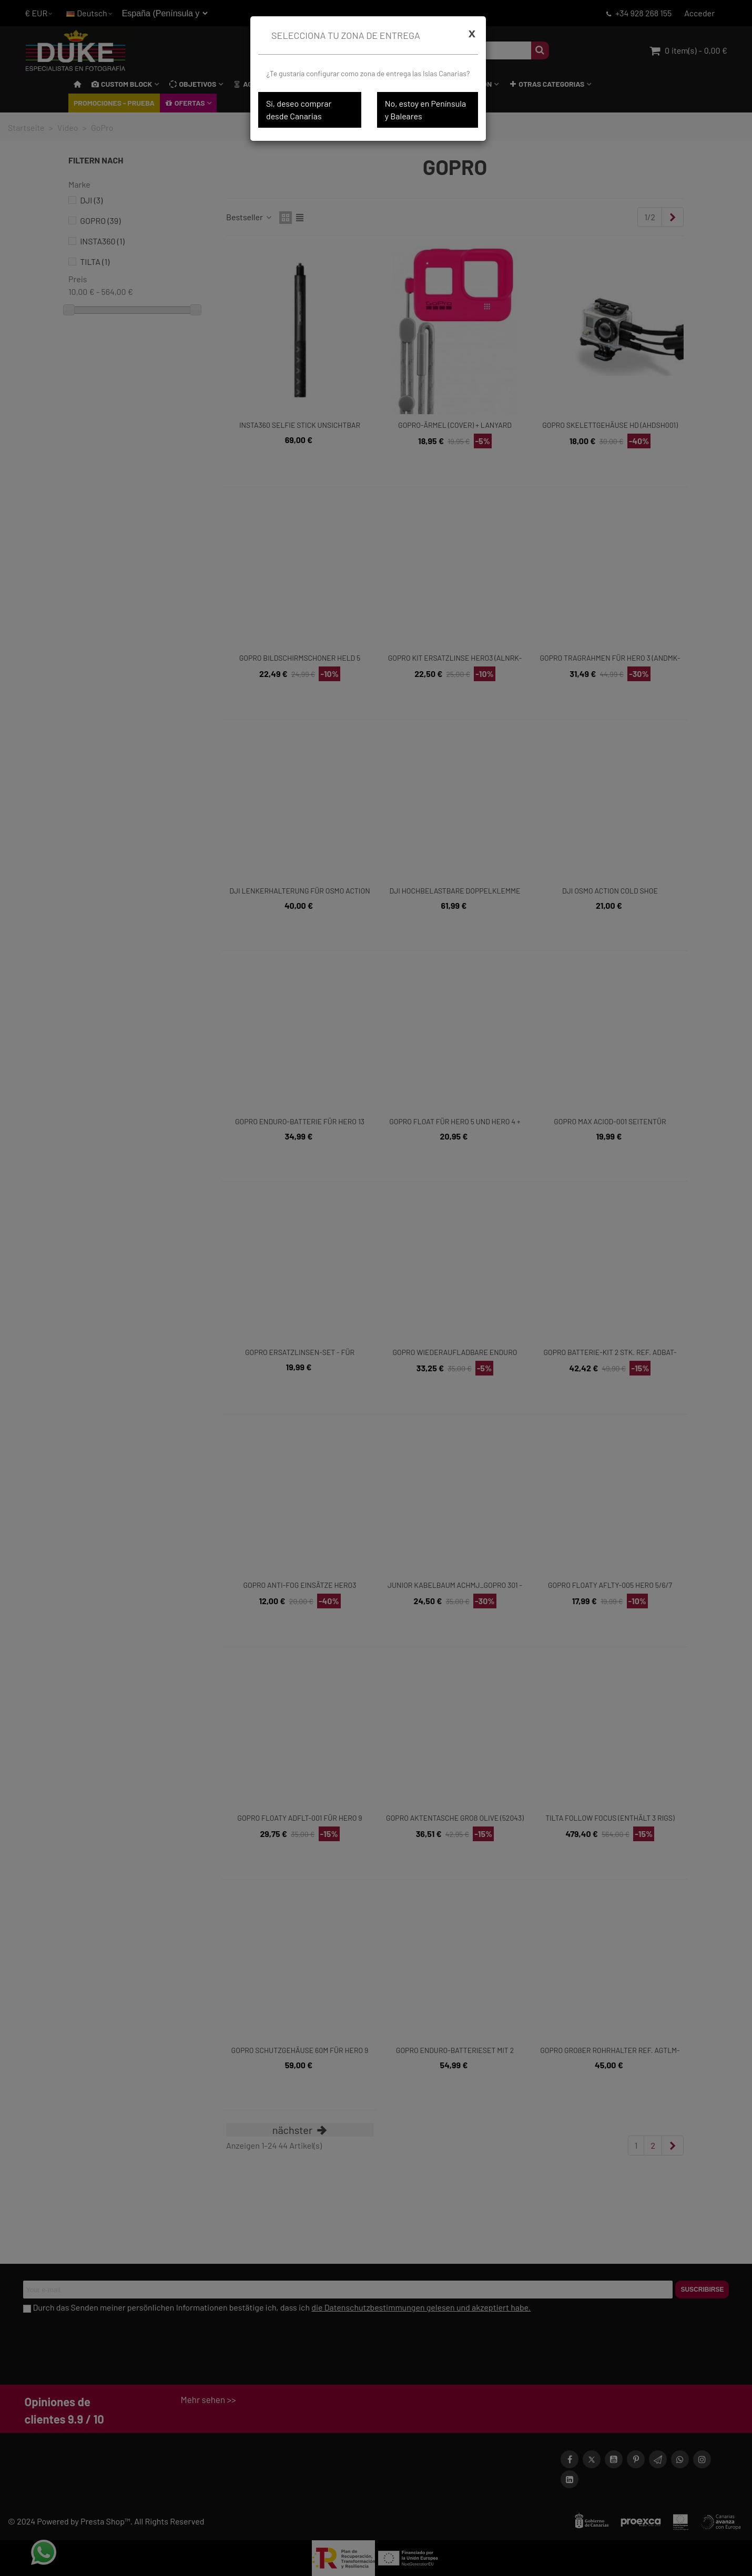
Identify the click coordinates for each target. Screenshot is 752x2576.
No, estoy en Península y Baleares (425, 109)
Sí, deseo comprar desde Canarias (298, 109)
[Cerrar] (472, 33)
